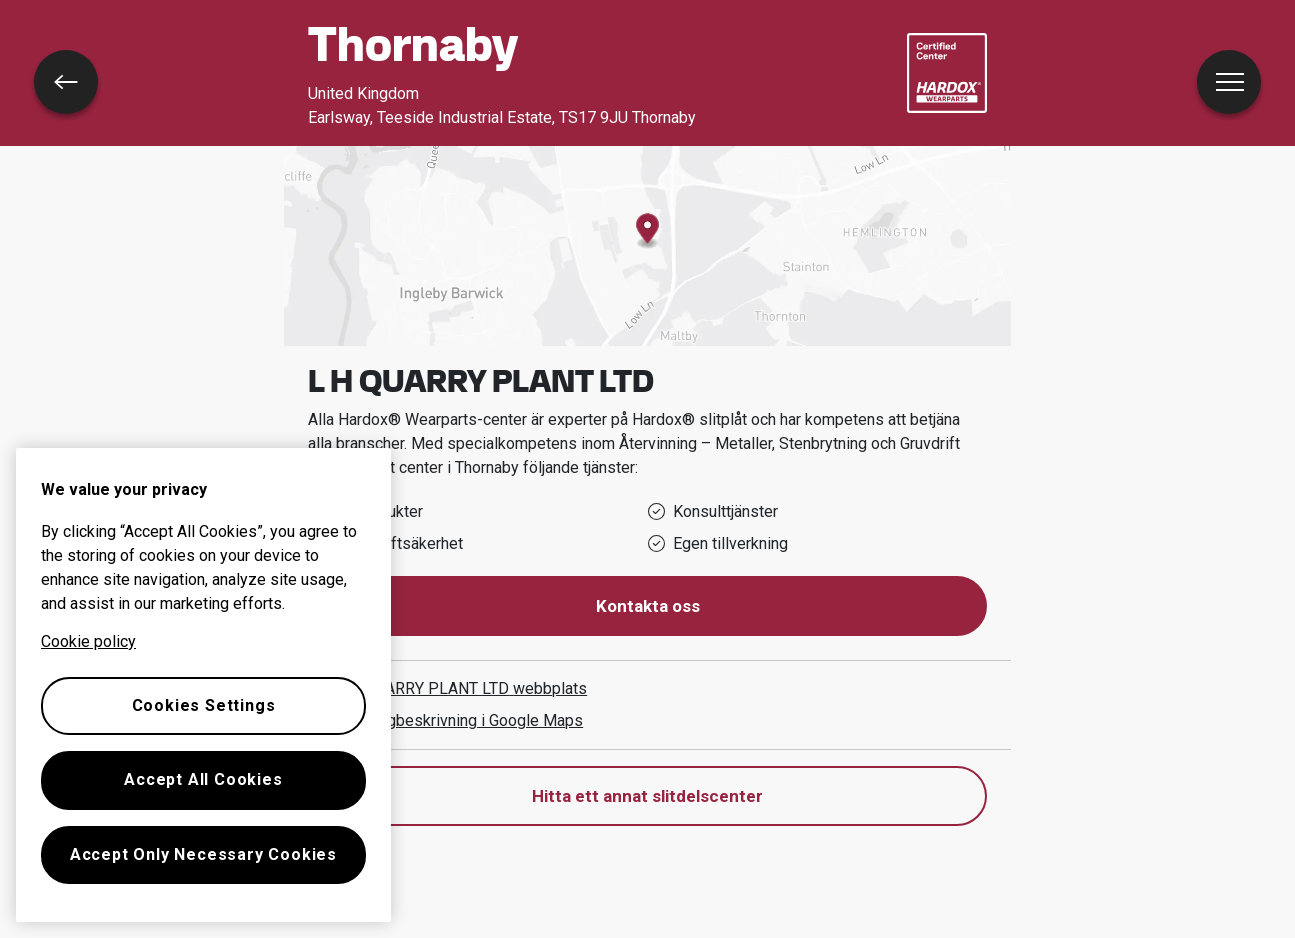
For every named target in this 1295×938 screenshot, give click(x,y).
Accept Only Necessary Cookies (203, 854)
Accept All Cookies (203, 779)
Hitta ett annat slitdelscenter (647, 796)
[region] (203, 685)
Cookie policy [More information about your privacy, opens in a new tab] (88, 641)
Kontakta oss (648, 606)
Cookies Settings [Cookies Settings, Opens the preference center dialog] (204, 705)
